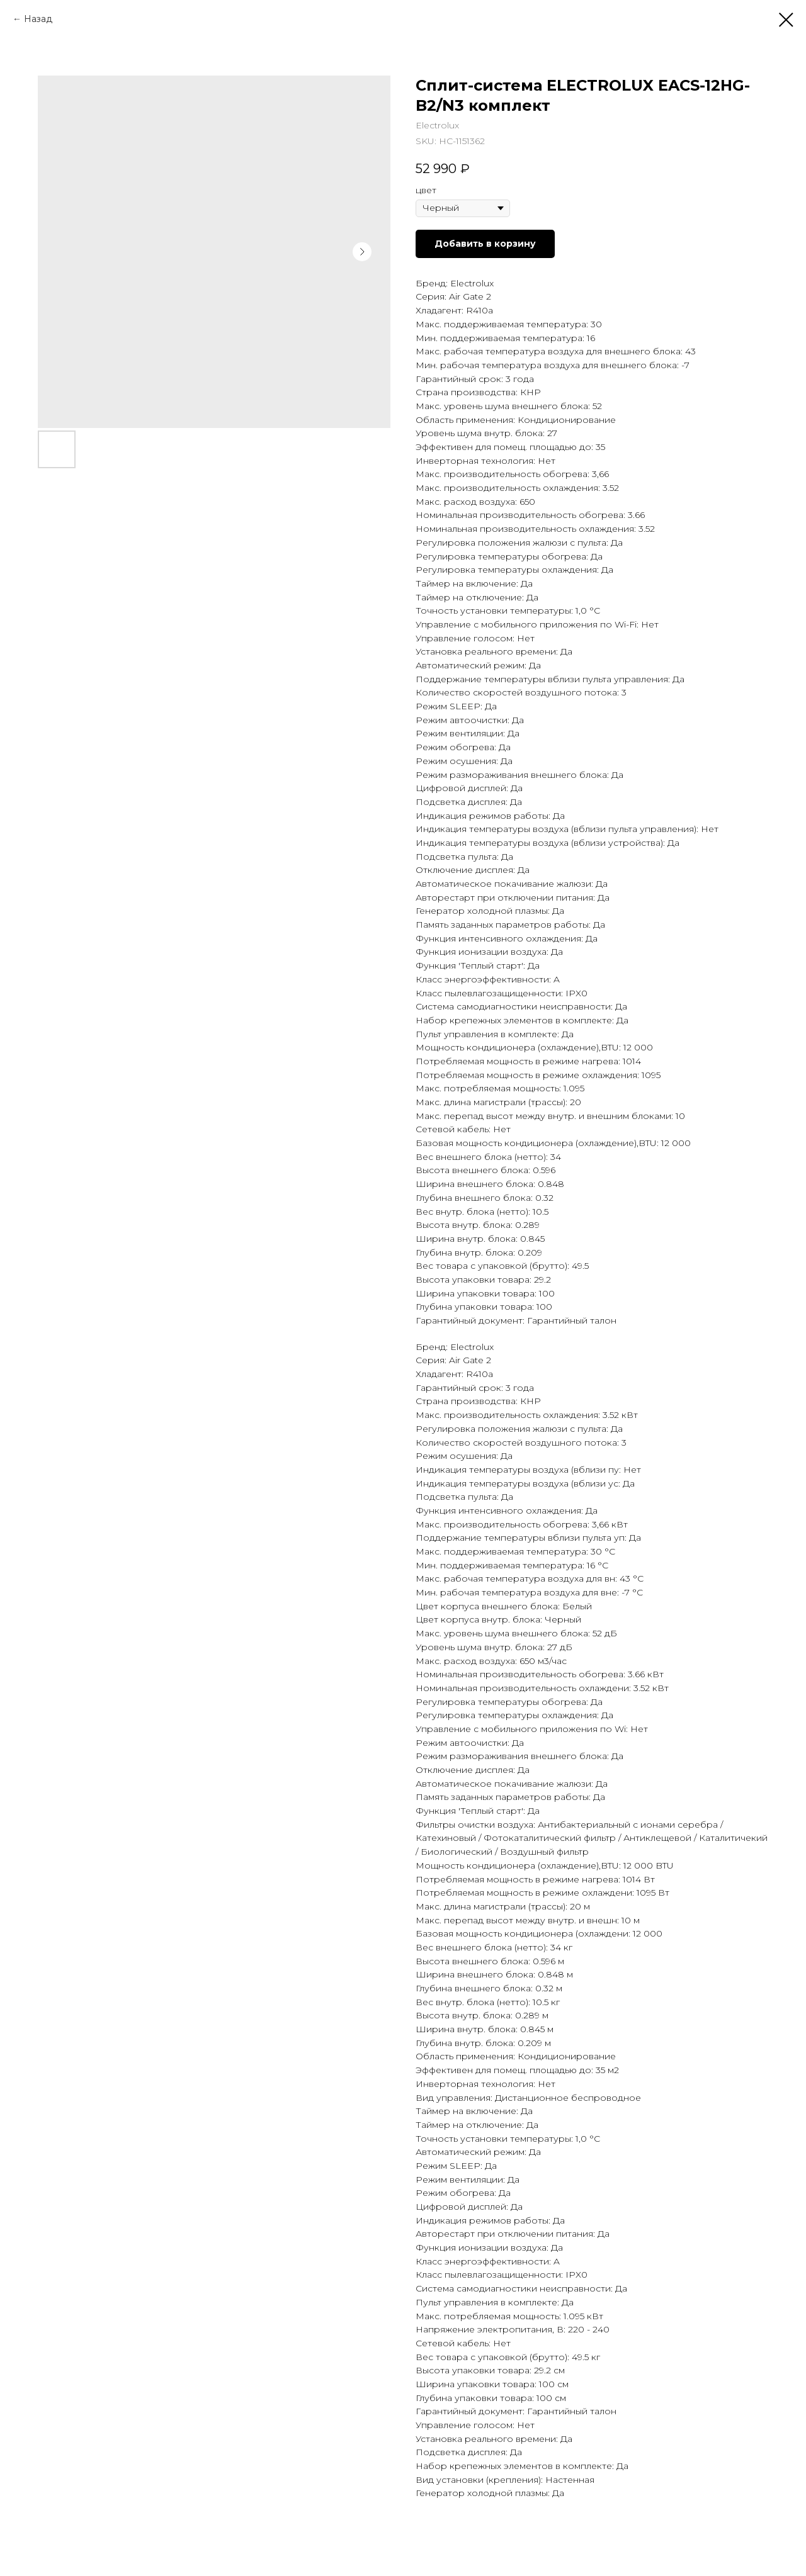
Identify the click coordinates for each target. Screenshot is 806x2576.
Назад (38, 19)
